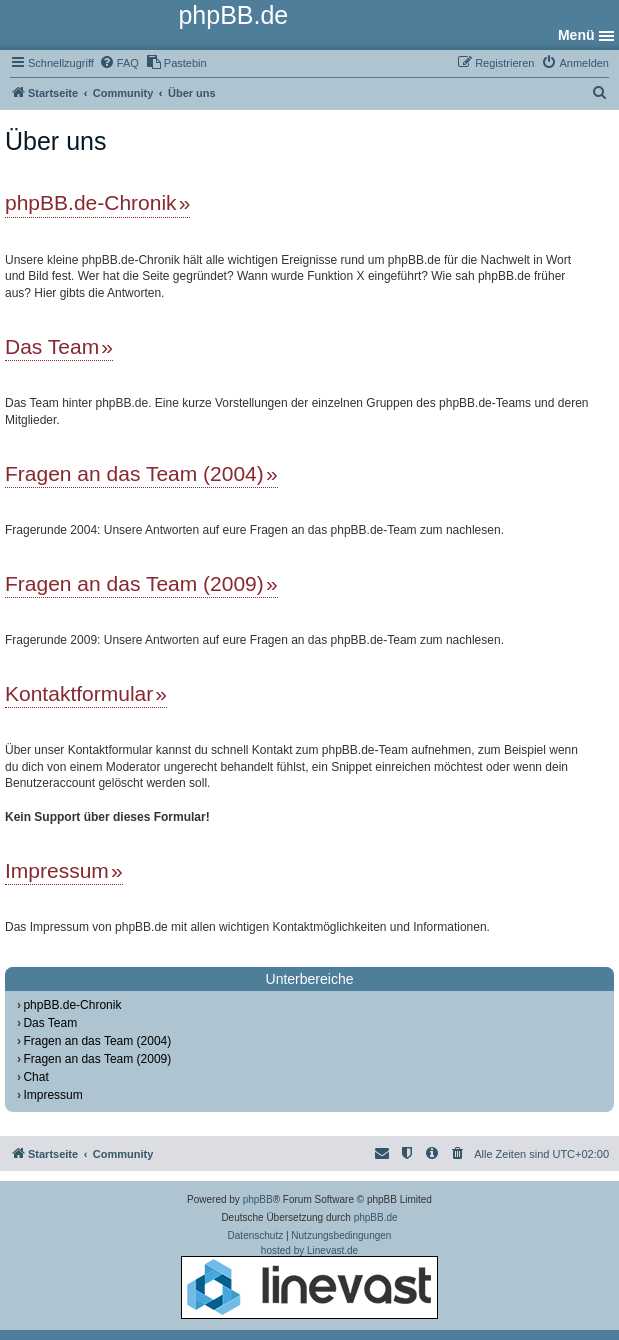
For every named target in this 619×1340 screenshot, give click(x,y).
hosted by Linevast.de (309, 1282)
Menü (576, 35)
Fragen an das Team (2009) (134, 583)
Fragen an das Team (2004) (134, 473)
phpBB (258, 1199)
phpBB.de (376, 1217)
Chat (35, 1077)
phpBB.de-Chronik (91, 202)
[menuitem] (119, 63)
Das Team (52, 346)
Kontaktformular (79, 693)
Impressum (57, 870)
